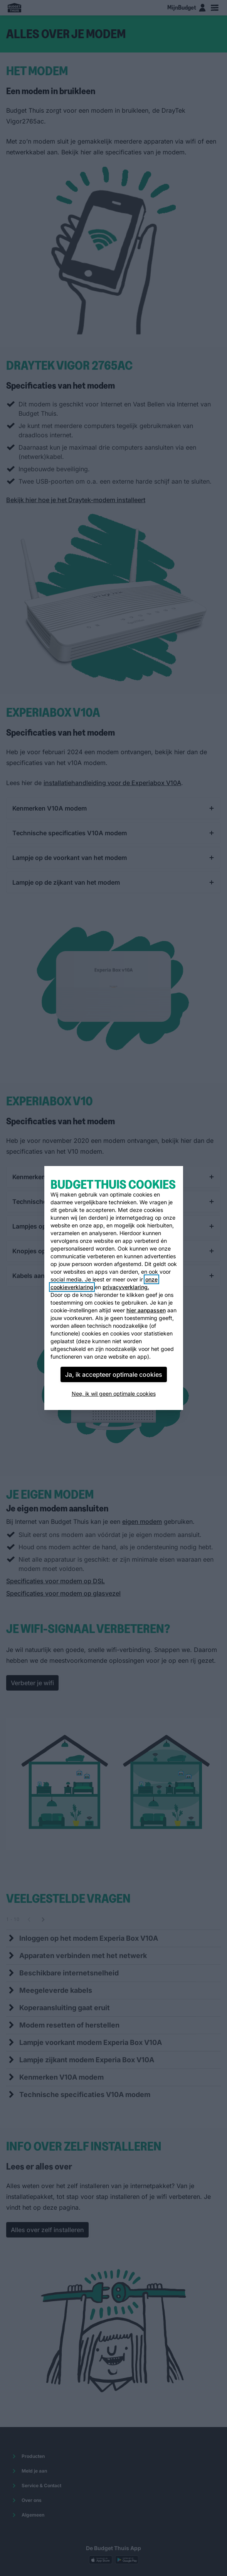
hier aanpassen (146, 1310)
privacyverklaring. (126, 1287)
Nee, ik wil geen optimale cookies (114, 1393)
